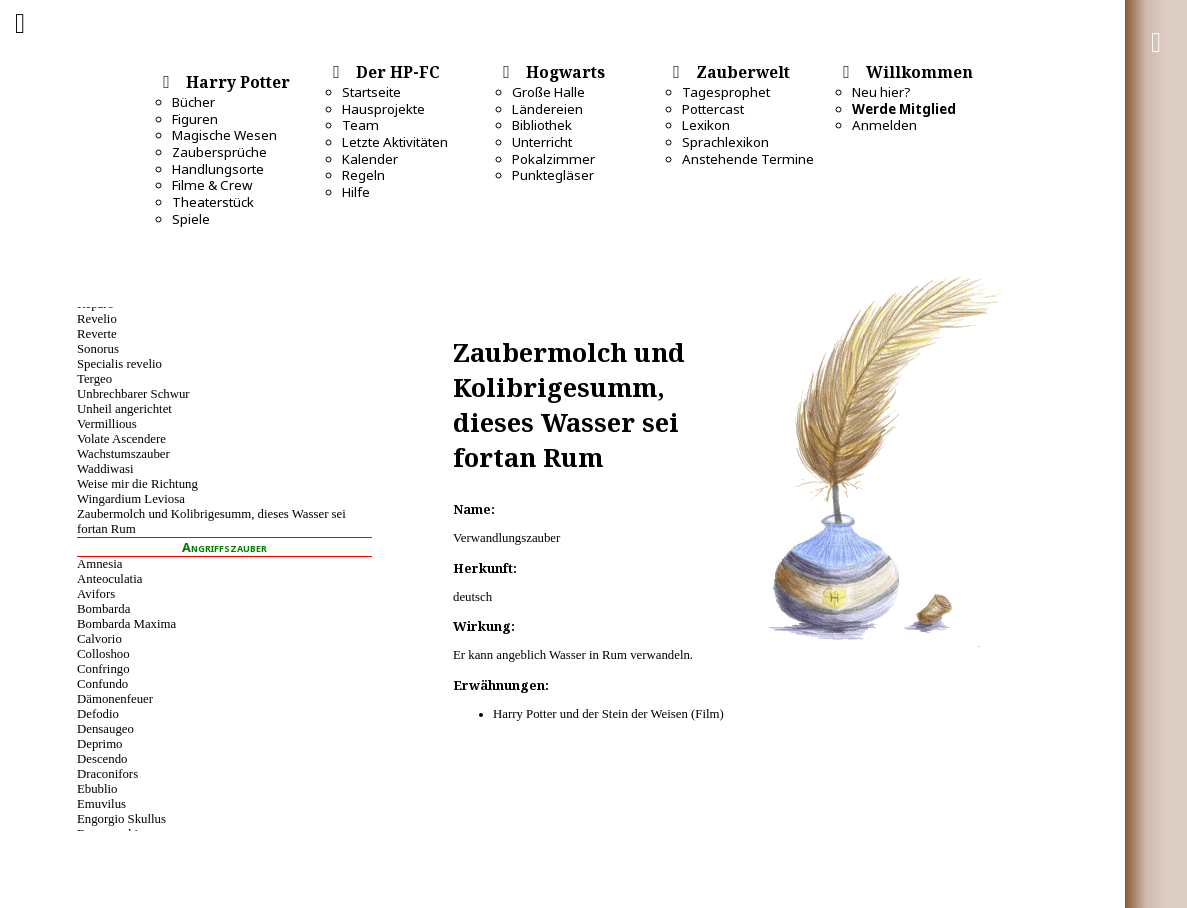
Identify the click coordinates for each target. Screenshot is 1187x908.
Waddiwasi (105, 469)
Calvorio (99, 639)
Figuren (195, 119)
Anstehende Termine (748, 159)
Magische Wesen (224, 135)
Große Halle (548, 92)
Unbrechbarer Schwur (133, 394)
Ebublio (97, 789)
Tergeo (94, 379)
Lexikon (706, 125)
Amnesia (100, 564)
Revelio (97, 319)
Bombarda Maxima (126, 624)
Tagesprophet (726, 92)
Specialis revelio (119, 364)
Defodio (98, 714)
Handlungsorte (218, 169)
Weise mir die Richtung (137, 484)
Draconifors (107, 774)
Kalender (370, 159)
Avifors (96, 594)
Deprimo (100, 744)
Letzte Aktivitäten (395, 142)
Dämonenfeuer (115, 699)
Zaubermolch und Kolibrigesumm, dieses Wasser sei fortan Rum (211, 521)
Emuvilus (101, 804)
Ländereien (547, 109)
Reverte (97, 334)
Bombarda (103, 609)
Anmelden (884, 125)
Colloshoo (103, 654)
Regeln (363, 175)
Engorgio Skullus (121, 819)
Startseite (371, 92)
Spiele (191, 219)
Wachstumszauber (123, 454)
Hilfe (356, 192)
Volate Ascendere (121, 439)
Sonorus (98, 349)
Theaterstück (213, 202)
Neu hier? (881, 92)
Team (360, 125)
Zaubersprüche (219, 152)
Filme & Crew (212, 185)
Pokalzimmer (553, 159)
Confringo (103, 669)
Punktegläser (553, 175)
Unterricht (542, 142)
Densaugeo (105, 729)
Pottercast (713, 109)
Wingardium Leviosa (131, 499)
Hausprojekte (383, 109)
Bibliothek (542, 125)
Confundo (102, 684)
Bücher (193, 102)
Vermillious (107, 424)
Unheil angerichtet (124, 409)
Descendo (102, 759)
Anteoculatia (109, 579)
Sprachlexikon (725, 142)
